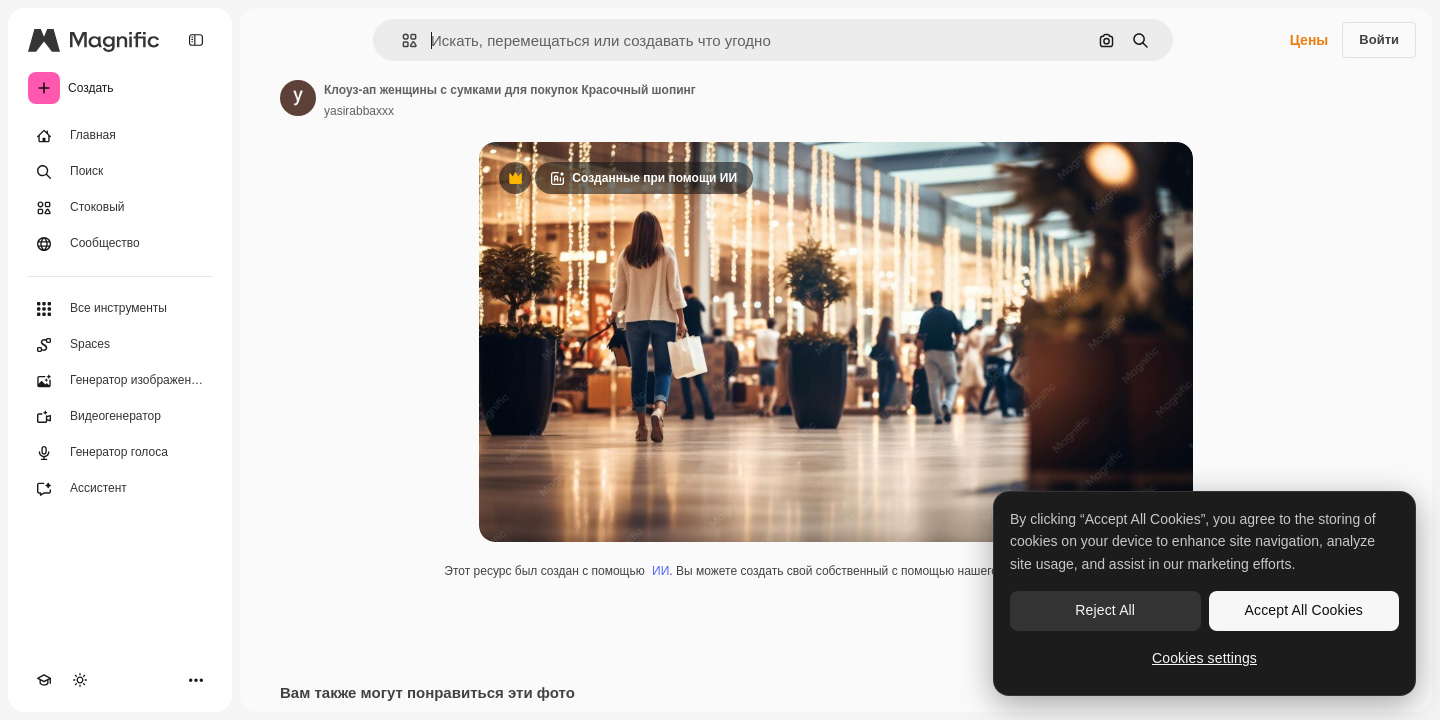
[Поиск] (120, 172)
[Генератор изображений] (120, 381)
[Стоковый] (120, 208)
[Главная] (120, 136)
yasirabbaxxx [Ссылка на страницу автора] (359, 111)
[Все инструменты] (120, 309)
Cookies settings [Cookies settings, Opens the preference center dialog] (1204, 658)
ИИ (660, 571)
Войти (1379, 39)
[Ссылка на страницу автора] (298, 98)
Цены (1309, 40)
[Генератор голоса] (120, 453)
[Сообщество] (120, 244)
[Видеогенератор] (120, 417)
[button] (401, 40)
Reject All (1105, 610)
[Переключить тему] (80, 680)
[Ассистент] (120, 489)
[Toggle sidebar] (196, 40)
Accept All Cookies (1304, 610)
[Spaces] (120, 345)
